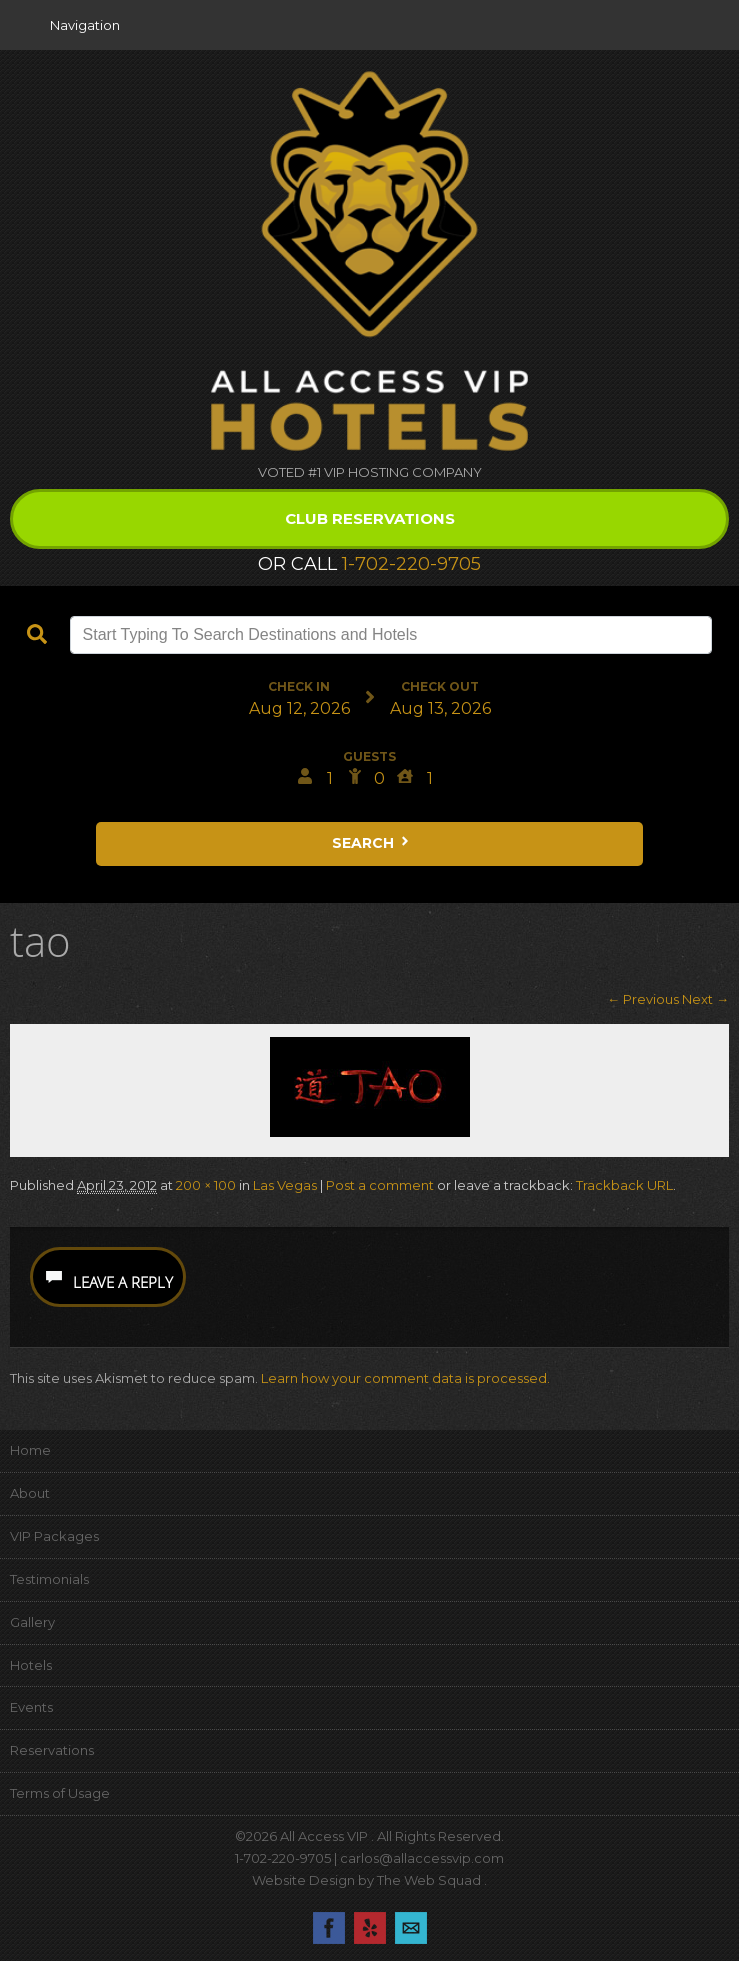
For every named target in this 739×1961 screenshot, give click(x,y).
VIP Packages (54, 1536)
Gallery (32, 1622)
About (30, 1493)
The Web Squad (430, 1880)
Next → (705, 999)
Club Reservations (370, 518)
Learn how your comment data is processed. (405, 1378)
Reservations (52, 1750)
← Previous (643, 999)
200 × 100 (206, 1185)
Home (30, 1450)
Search (372, 843)
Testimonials (49, 1579)
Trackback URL (624, 1185)
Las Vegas (285, 1185)
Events (31, 1707)
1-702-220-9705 (411, 564)
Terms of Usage (60, 1793)
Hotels (31, 1665)
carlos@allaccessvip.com (422, 1858)
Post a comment (380, 1185)
